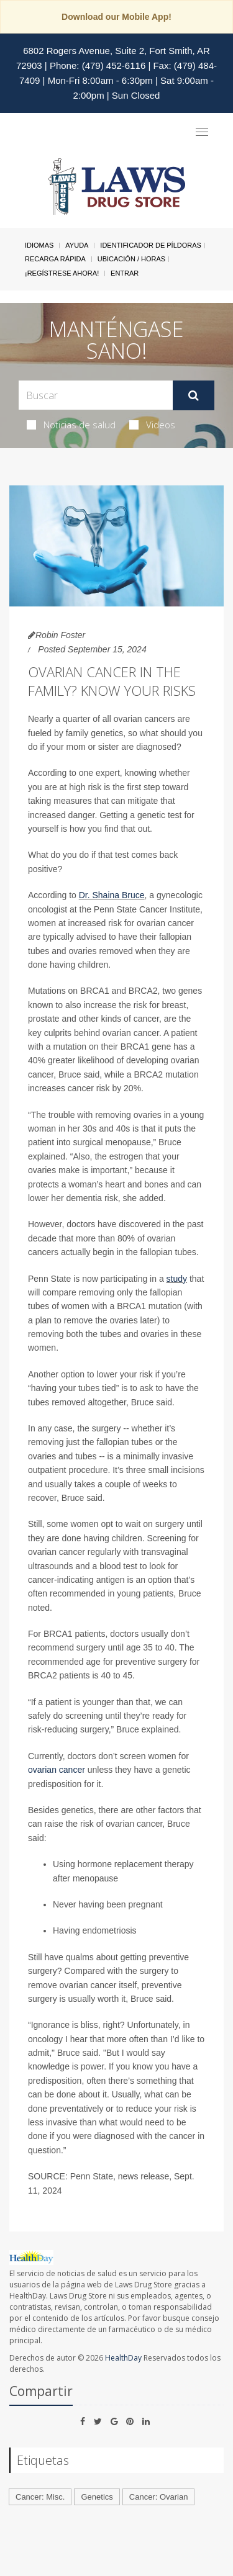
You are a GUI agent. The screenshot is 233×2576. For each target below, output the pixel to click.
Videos (152, 424)
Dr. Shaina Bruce (112, 895)
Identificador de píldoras (150, 245)
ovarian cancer (56, 1770)
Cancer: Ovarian (158, 2497)
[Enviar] (193, 395)
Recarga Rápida (55, 259)
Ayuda (76, 245)
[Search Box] (96, 395)
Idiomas (39, 245)
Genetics (96, 2497)
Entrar (125, 273)
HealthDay (123, 2358)
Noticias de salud (71, 424)
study (177, 1279)
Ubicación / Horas (131, 259)
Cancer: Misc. (40, 2497)
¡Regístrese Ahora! (62, 273)
